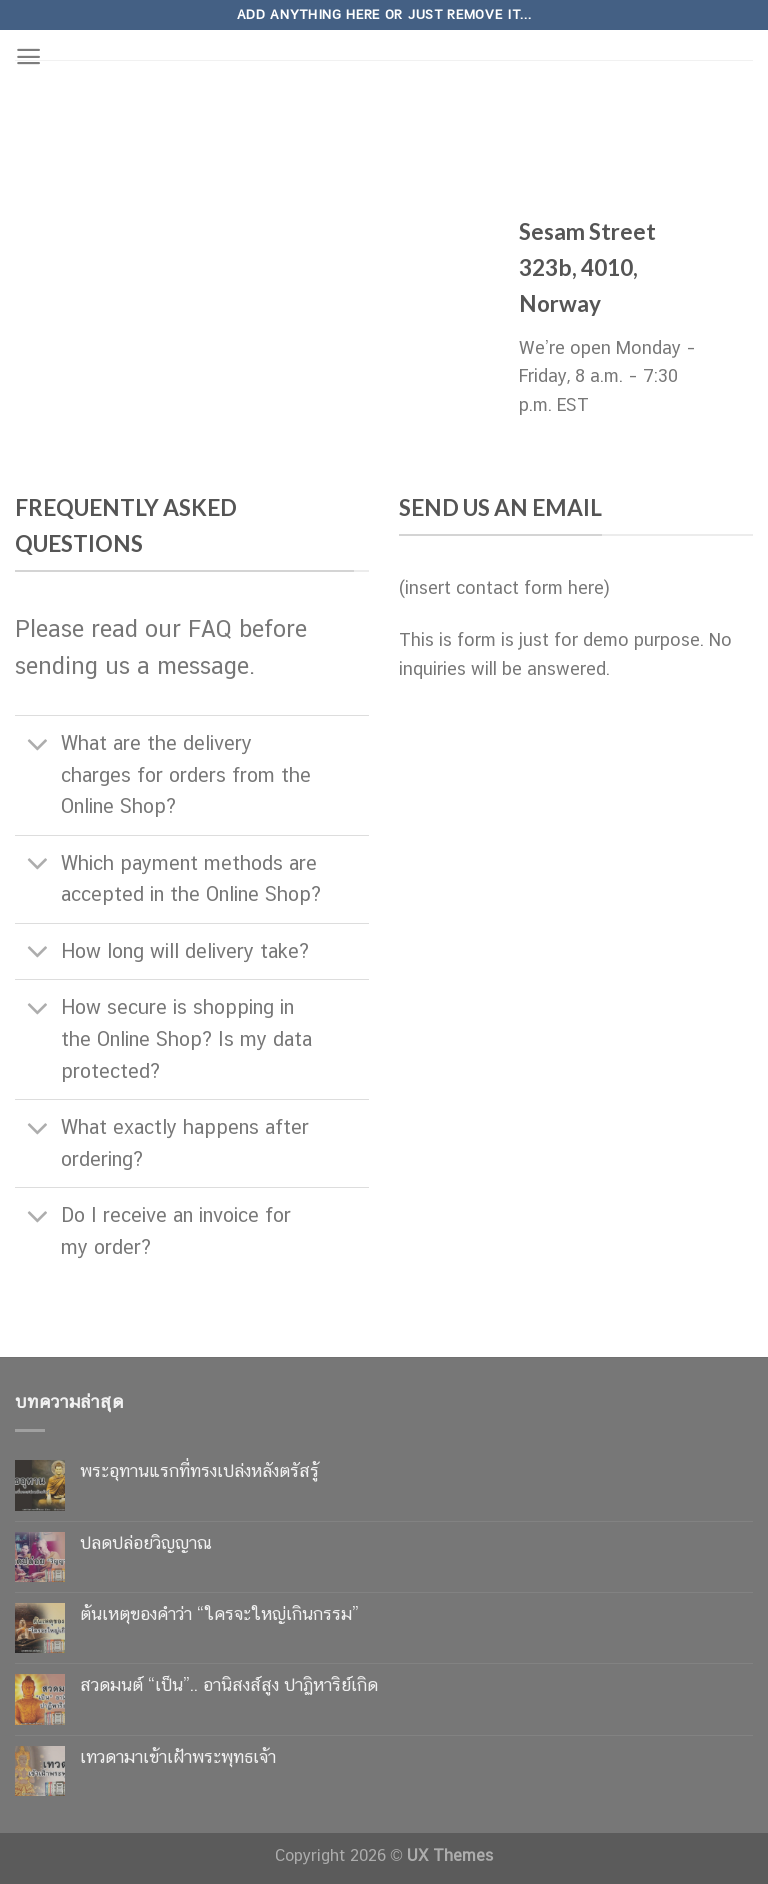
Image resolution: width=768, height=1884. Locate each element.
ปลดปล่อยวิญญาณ (146, 1542)
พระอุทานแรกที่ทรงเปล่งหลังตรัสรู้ (199, 1470)
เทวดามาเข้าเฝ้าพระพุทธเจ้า (178, 1756)
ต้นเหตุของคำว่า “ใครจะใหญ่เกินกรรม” (219, 1613)
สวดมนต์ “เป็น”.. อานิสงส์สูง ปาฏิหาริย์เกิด (229, 1684)
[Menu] (28, 56)
